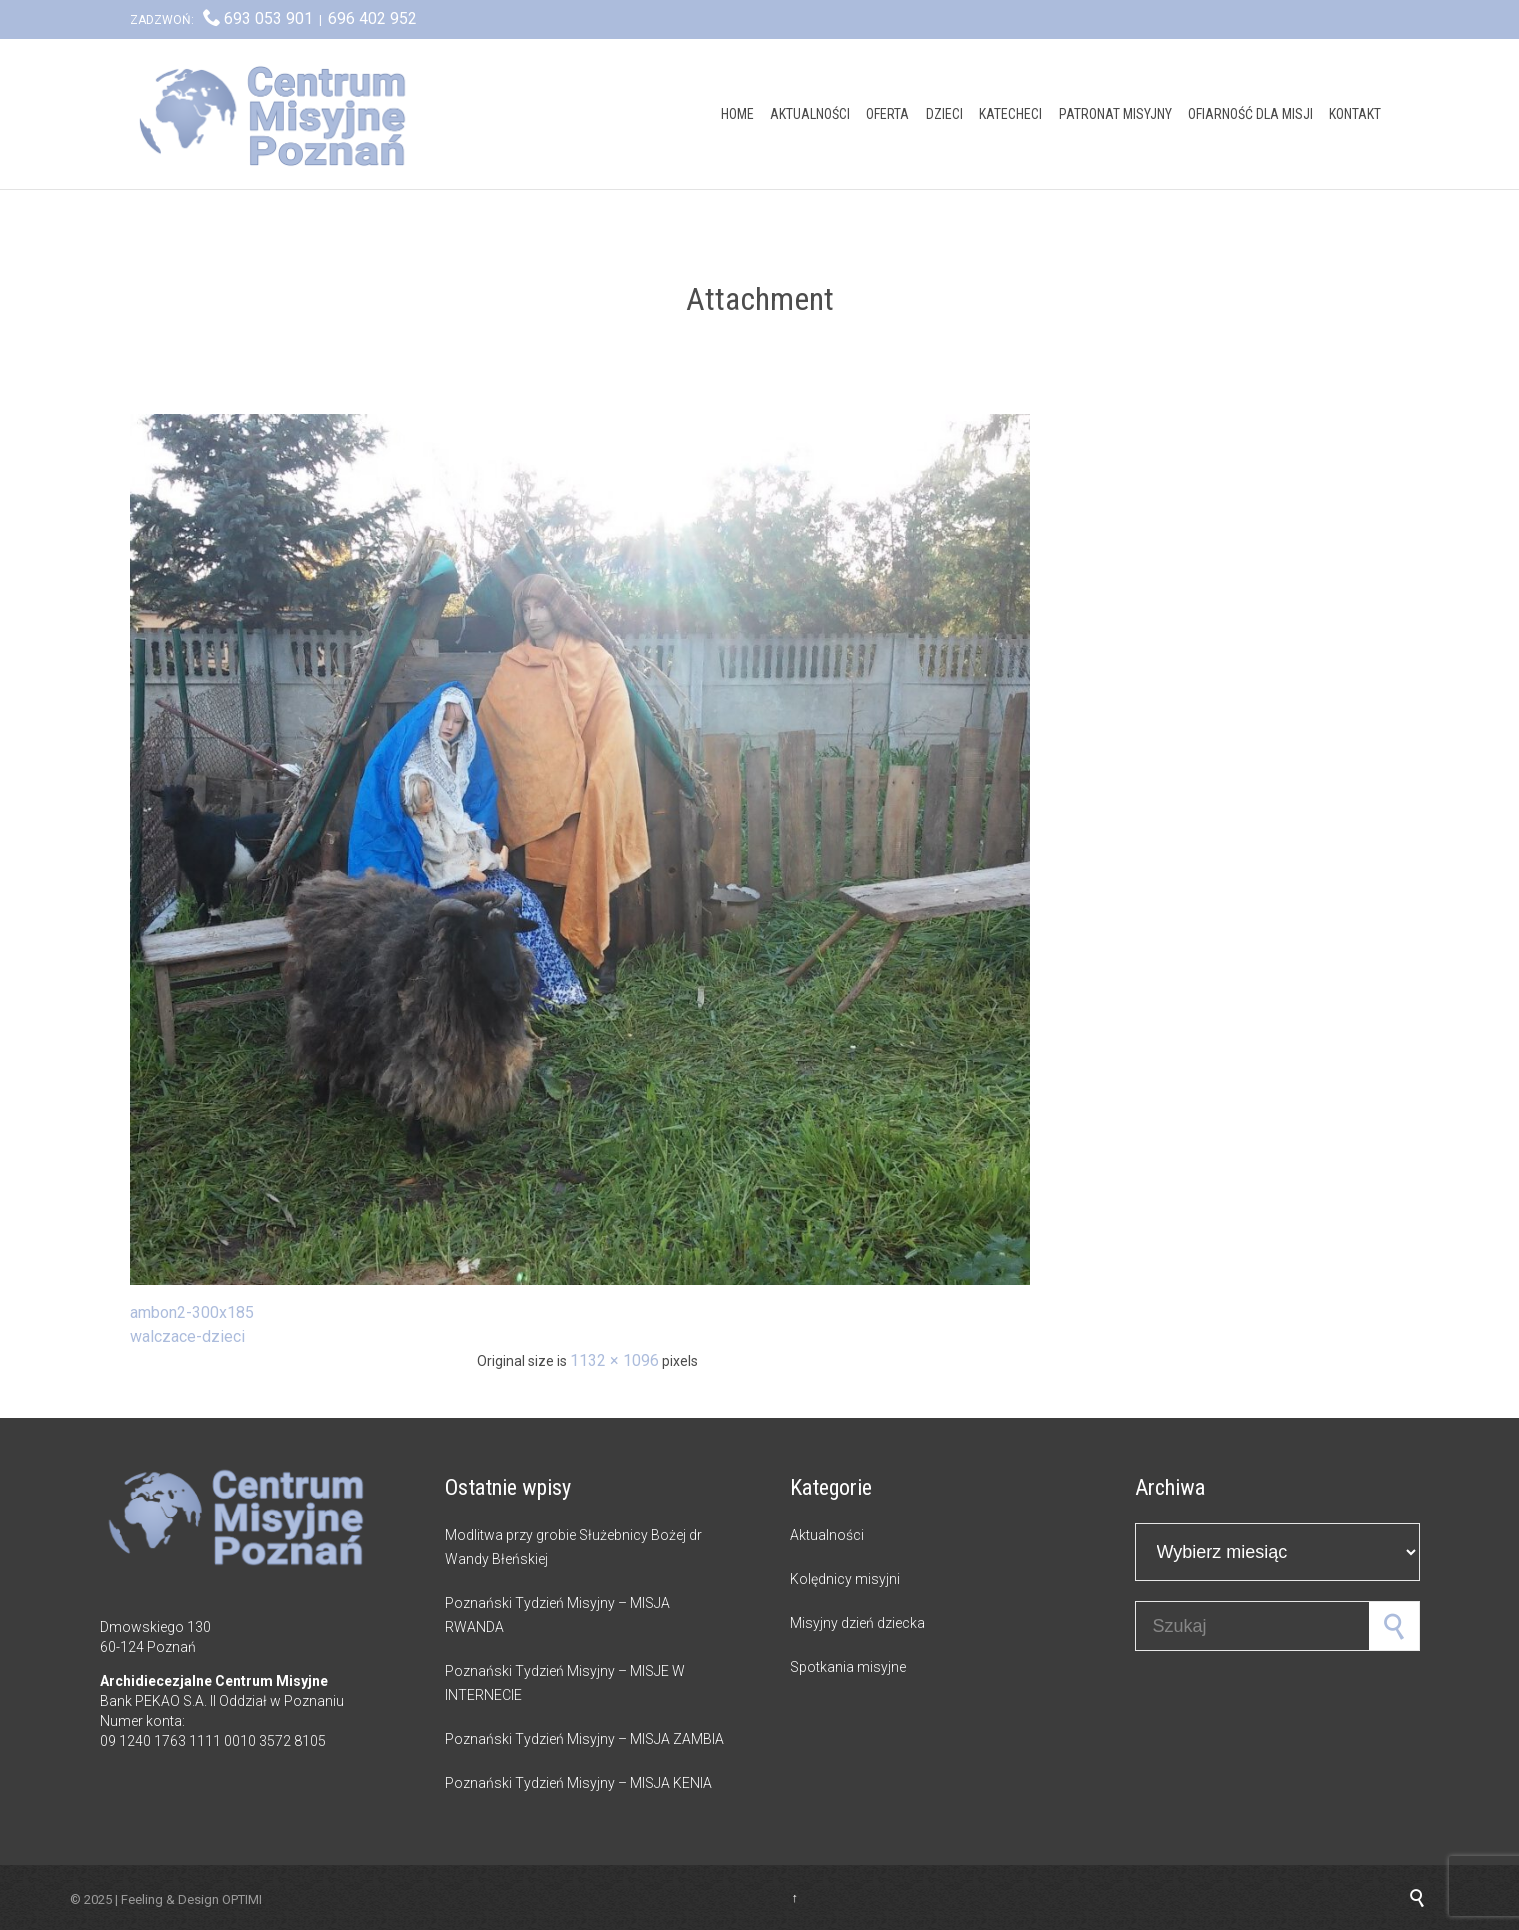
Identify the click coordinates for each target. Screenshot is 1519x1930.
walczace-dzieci (187, 1336)
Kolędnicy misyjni (845, 1579)
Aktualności (827, 1535)
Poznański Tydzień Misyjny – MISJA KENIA (578, 1783)
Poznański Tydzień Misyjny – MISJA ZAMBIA (584, 1739)
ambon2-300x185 (192, 1312)
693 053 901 (268, 18)
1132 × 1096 (614, 1360)
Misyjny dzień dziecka (857, 1623)
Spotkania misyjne (848, 1667)
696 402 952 (372, 18)
